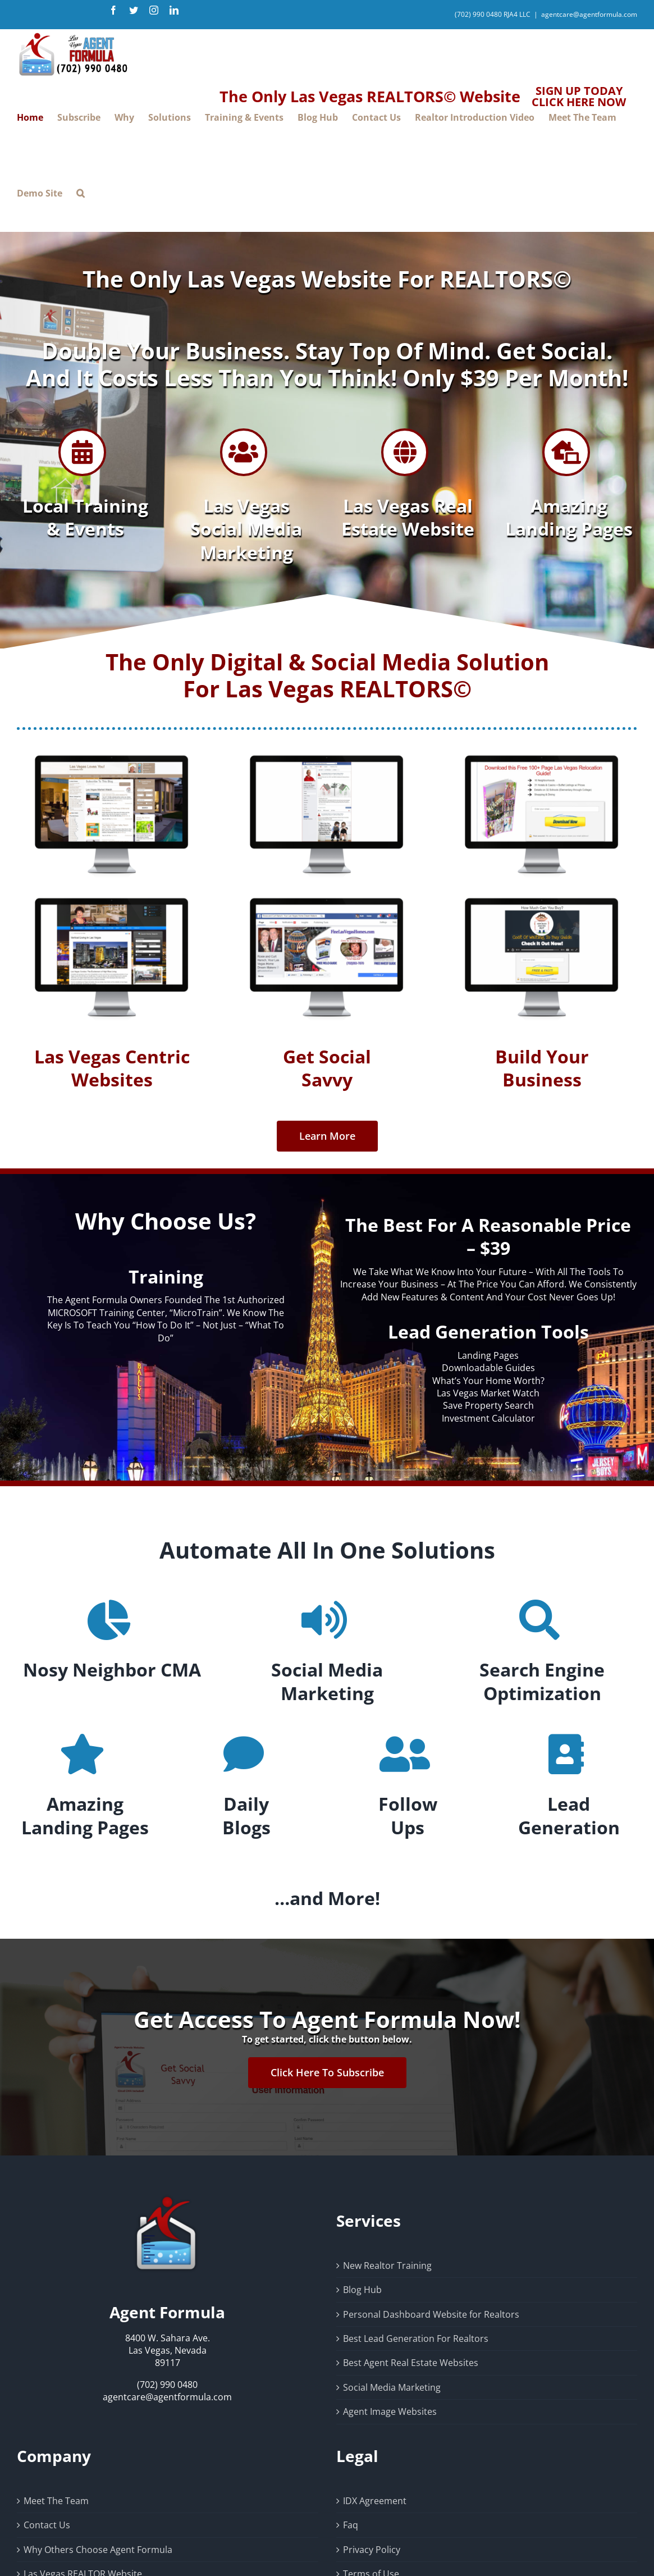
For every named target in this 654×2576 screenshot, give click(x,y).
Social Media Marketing (392, 2387)
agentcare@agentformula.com (589, 14)
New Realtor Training (387, 2265)
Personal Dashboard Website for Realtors (431, 2314)
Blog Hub (362, 2289)
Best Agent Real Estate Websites (410, 2362)
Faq (350, 2525)
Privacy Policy (371, 2549)
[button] (80, 193)
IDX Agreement (374, 2501)
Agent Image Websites (390, 2411)
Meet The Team (56, 2501)
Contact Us (47, 2525)
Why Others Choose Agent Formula (98, 2549)
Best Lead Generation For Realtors (415, 2338)
